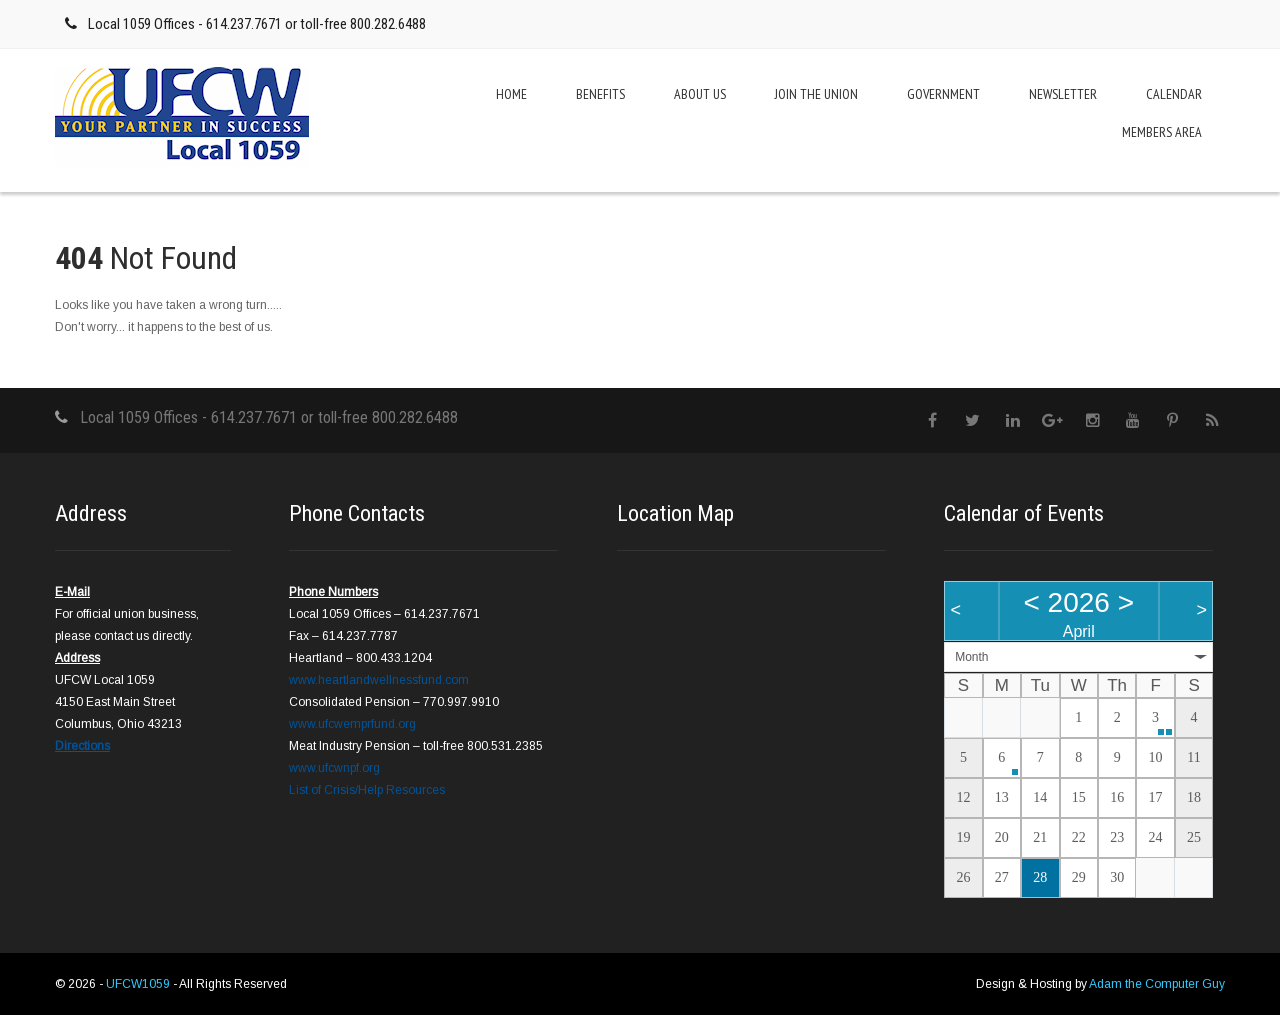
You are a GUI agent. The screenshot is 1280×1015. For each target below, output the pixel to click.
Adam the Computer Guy (1157, 984)
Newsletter (1063, 94)
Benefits (600, 94)
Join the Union (816, 94)
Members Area (1162, 132)
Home (511, 94)
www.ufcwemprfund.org (352, 724)
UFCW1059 (139, 984)
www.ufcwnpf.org (334, 768)
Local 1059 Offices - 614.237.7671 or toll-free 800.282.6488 (257, 24)
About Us (700, 94)
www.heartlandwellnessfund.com (379, 680)
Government (943, 94)
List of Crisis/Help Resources (367, 790)
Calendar (1174, 94)
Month (971, 657)
